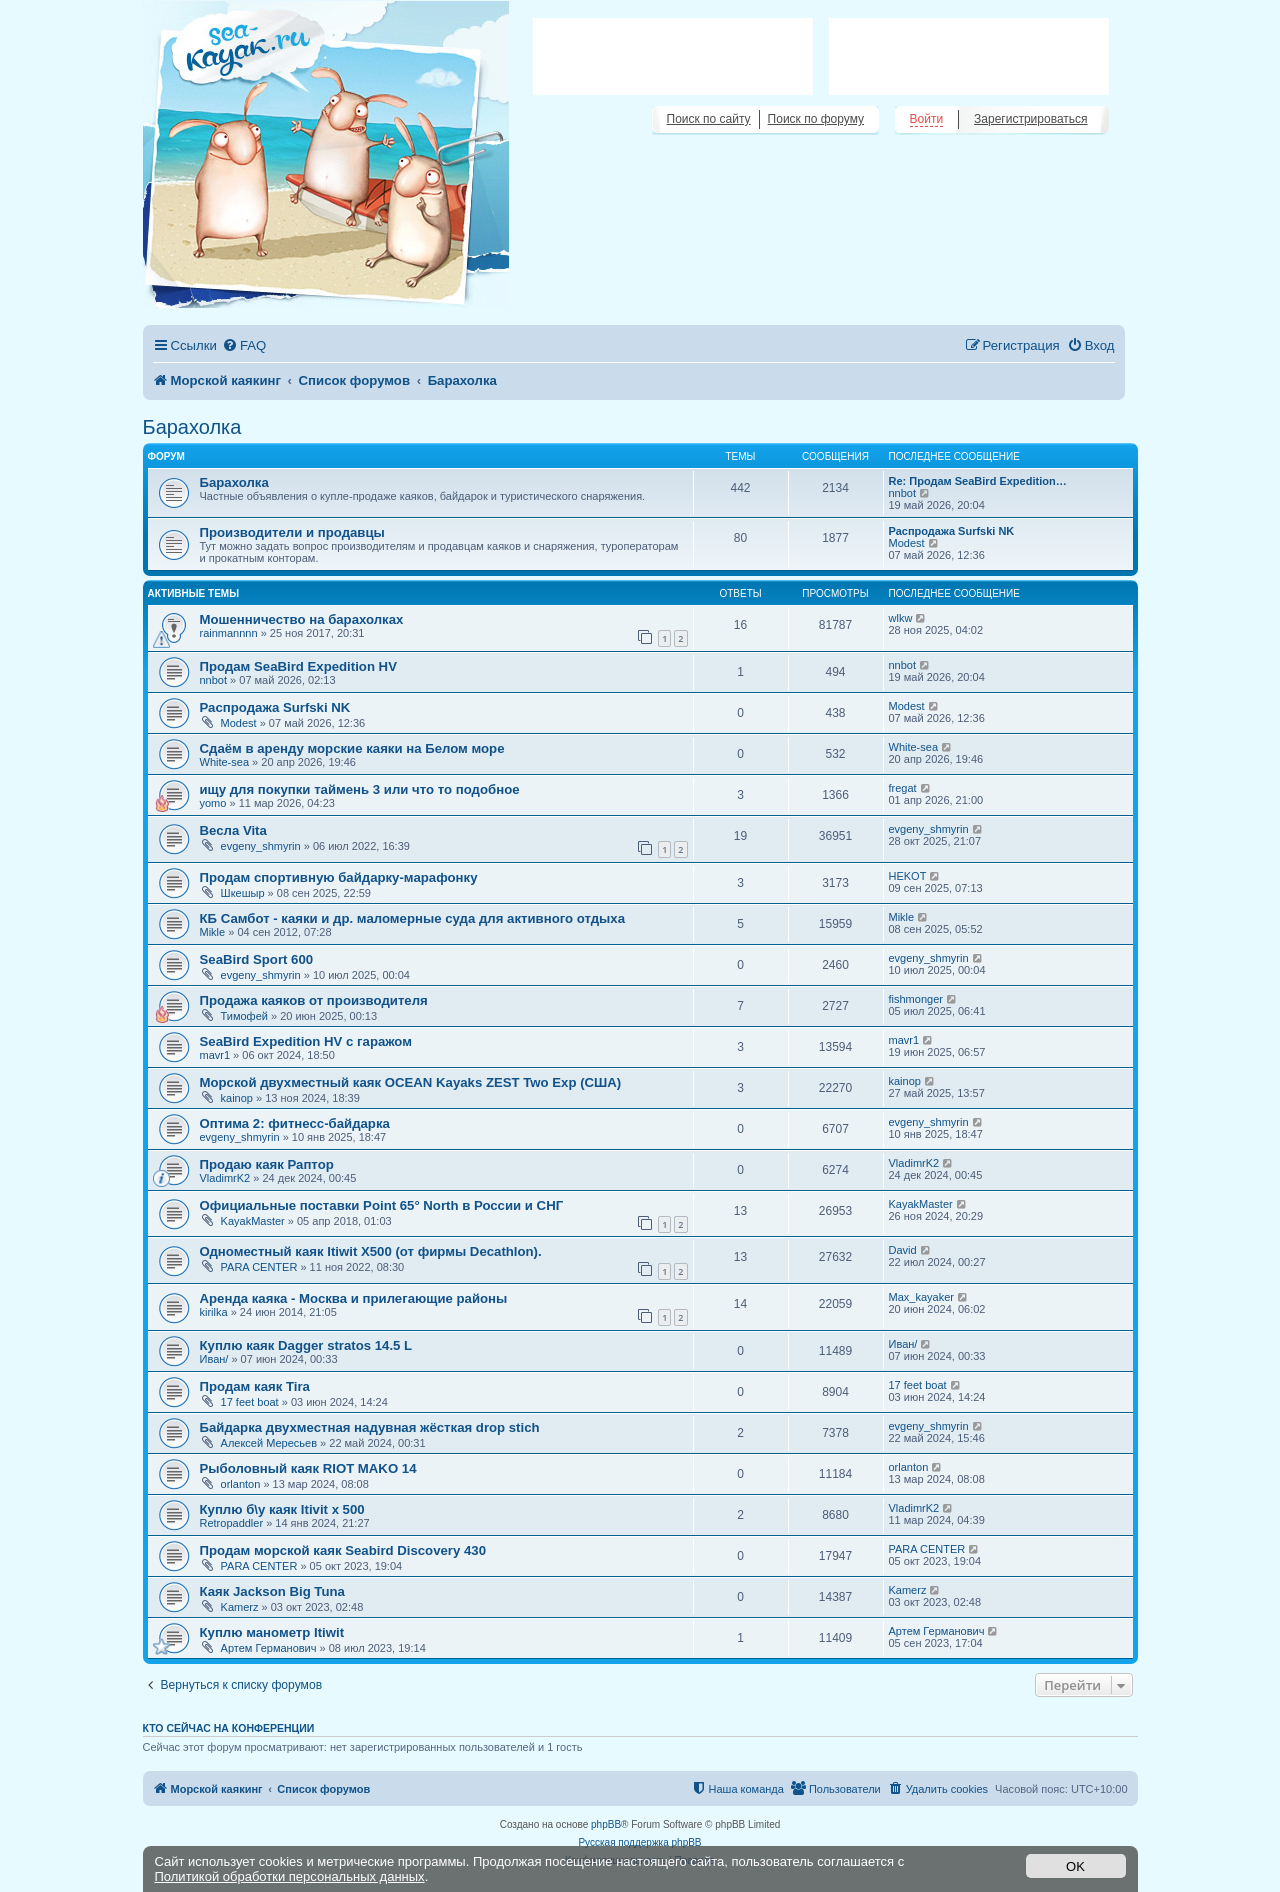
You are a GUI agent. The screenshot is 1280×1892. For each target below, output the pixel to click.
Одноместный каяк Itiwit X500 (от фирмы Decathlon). (371, 1251)
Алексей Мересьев (269, 1443)
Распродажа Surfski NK (952, 531)
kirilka (214, 1312)
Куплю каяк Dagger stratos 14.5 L (306, 1345)
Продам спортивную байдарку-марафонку (339, 877)
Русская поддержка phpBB (639, 1842)
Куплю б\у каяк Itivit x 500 (282, 1509)
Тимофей (244, 1016)
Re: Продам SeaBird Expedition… (978, 481)
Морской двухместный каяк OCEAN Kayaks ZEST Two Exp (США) (411, 1082)
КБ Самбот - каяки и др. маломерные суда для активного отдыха (413, 918)
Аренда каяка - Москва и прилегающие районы (354, 1298)
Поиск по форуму (816, 119)
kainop (237, 1098)
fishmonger (916, 999)
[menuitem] (244, 345)
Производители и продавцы (292, 532)
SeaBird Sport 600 (257, 959)
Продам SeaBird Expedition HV (298, 666)
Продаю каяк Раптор (267, 1164)
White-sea (225, 762)
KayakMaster (253, 1221)
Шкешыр (243, 893)
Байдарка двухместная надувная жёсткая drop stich (370, 1427)
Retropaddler (232, 1523)
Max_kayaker (921, 1297)
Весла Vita (233, 830)
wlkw (901, 618)
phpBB (606, 1824)
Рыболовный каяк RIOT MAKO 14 (308, 1468)
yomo (213, 803)
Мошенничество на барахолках (302, 619)
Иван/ (214, 1359)
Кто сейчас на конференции (229, 1728)
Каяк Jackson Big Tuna (272, 1591)
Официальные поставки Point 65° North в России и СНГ (382, 1205)
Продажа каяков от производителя (314, 1000)
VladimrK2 (225, 1178)
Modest (907, 543)
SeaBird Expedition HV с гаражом (306, 1041)
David (903, 1250)
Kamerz (240, 1607)
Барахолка (192, 427)
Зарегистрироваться (1030, 119)
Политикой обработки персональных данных (290, 1876)
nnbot (903, 493)
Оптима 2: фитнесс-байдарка (295, 1123)
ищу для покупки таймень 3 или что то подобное (360, 789)
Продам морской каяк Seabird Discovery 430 (343, 1550)
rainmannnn (229, 633)
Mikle (213, 932)
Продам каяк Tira (255, 1386)
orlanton (241, 1484)
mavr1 (215, 1055)
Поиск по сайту (709, 119)
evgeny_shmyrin (261, 846)
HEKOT (908, 876)
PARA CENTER (259, 1267)
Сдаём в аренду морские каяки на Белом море (352, 748)
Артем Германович (269, 1648)
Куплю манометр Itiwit (272, 1632)
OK (1075, 1866)
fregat (903, 788)
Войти (927, 119)
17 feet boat (250, 1402)
